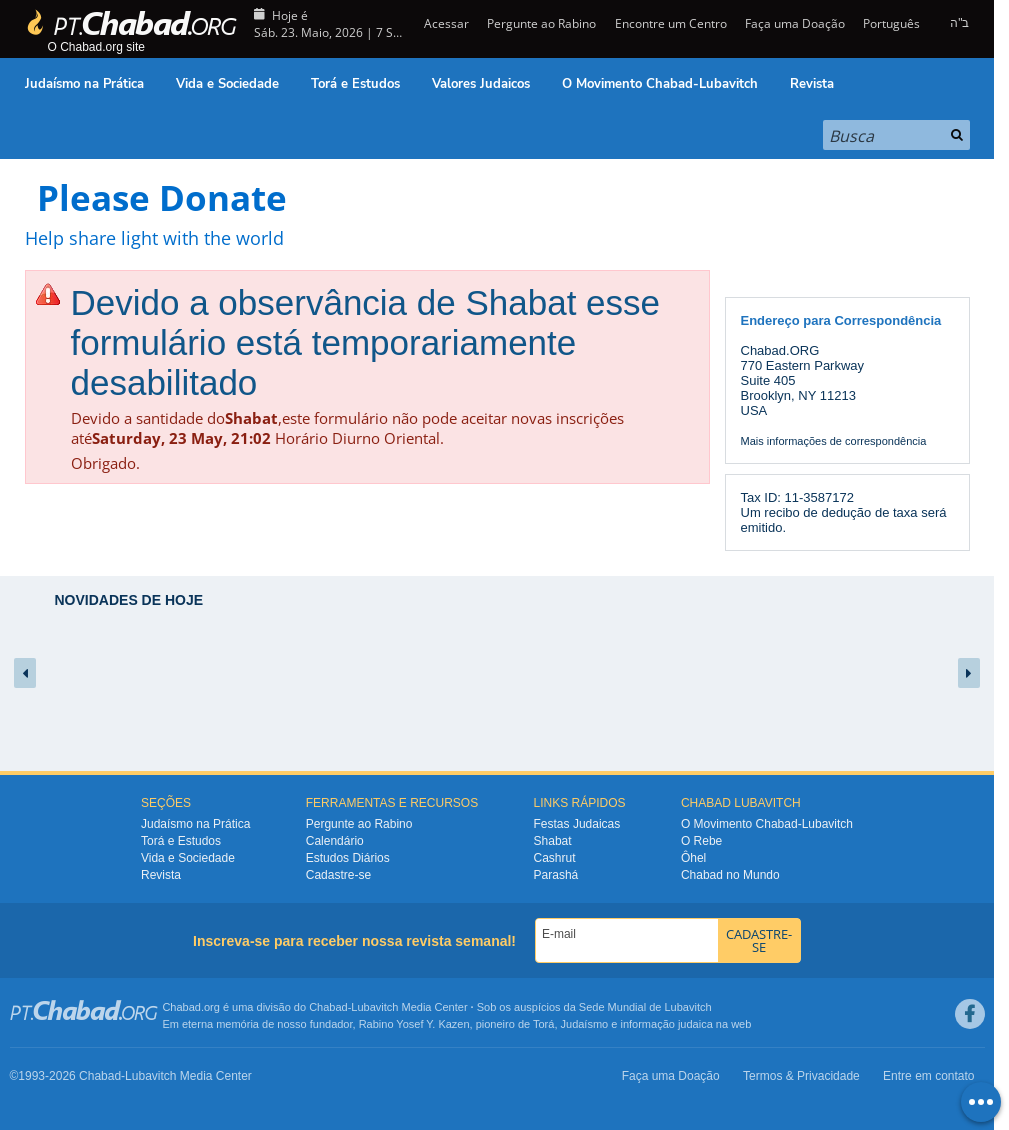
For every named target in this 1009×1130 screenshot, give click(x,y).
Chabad (328, 1007)
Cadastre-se (338, 875)
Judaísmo (585, 1024)
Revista (812, 84)
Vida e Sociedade (227, 84)
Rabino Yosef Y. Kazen (414, 1024)
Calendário (335, 841)
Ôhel (693, 858)
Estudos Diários (348, 858)
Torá (543, 1024)
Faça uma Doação (795, 23)
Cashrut (555, 858)
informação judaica (666, 1024)
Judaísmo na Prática (84, 84)
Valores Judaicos (481, 84)
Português (891, 23)
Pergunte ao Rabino (541, 23)
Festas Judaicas (577, 824)
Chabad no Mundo (730, 875)
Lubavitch (374, 1007)
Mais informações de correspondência (834, 441)
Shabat (553, 841)
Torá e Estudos (355, 84)
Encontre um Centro (671, 23)
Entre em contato (928, 1076)
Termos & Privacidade (801, 1076)
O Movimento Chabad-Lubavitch (660, 84)
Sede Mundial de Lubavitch (645, 1007)
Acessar (445, 23)
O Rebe (701, 841)
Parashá (556, 875)
